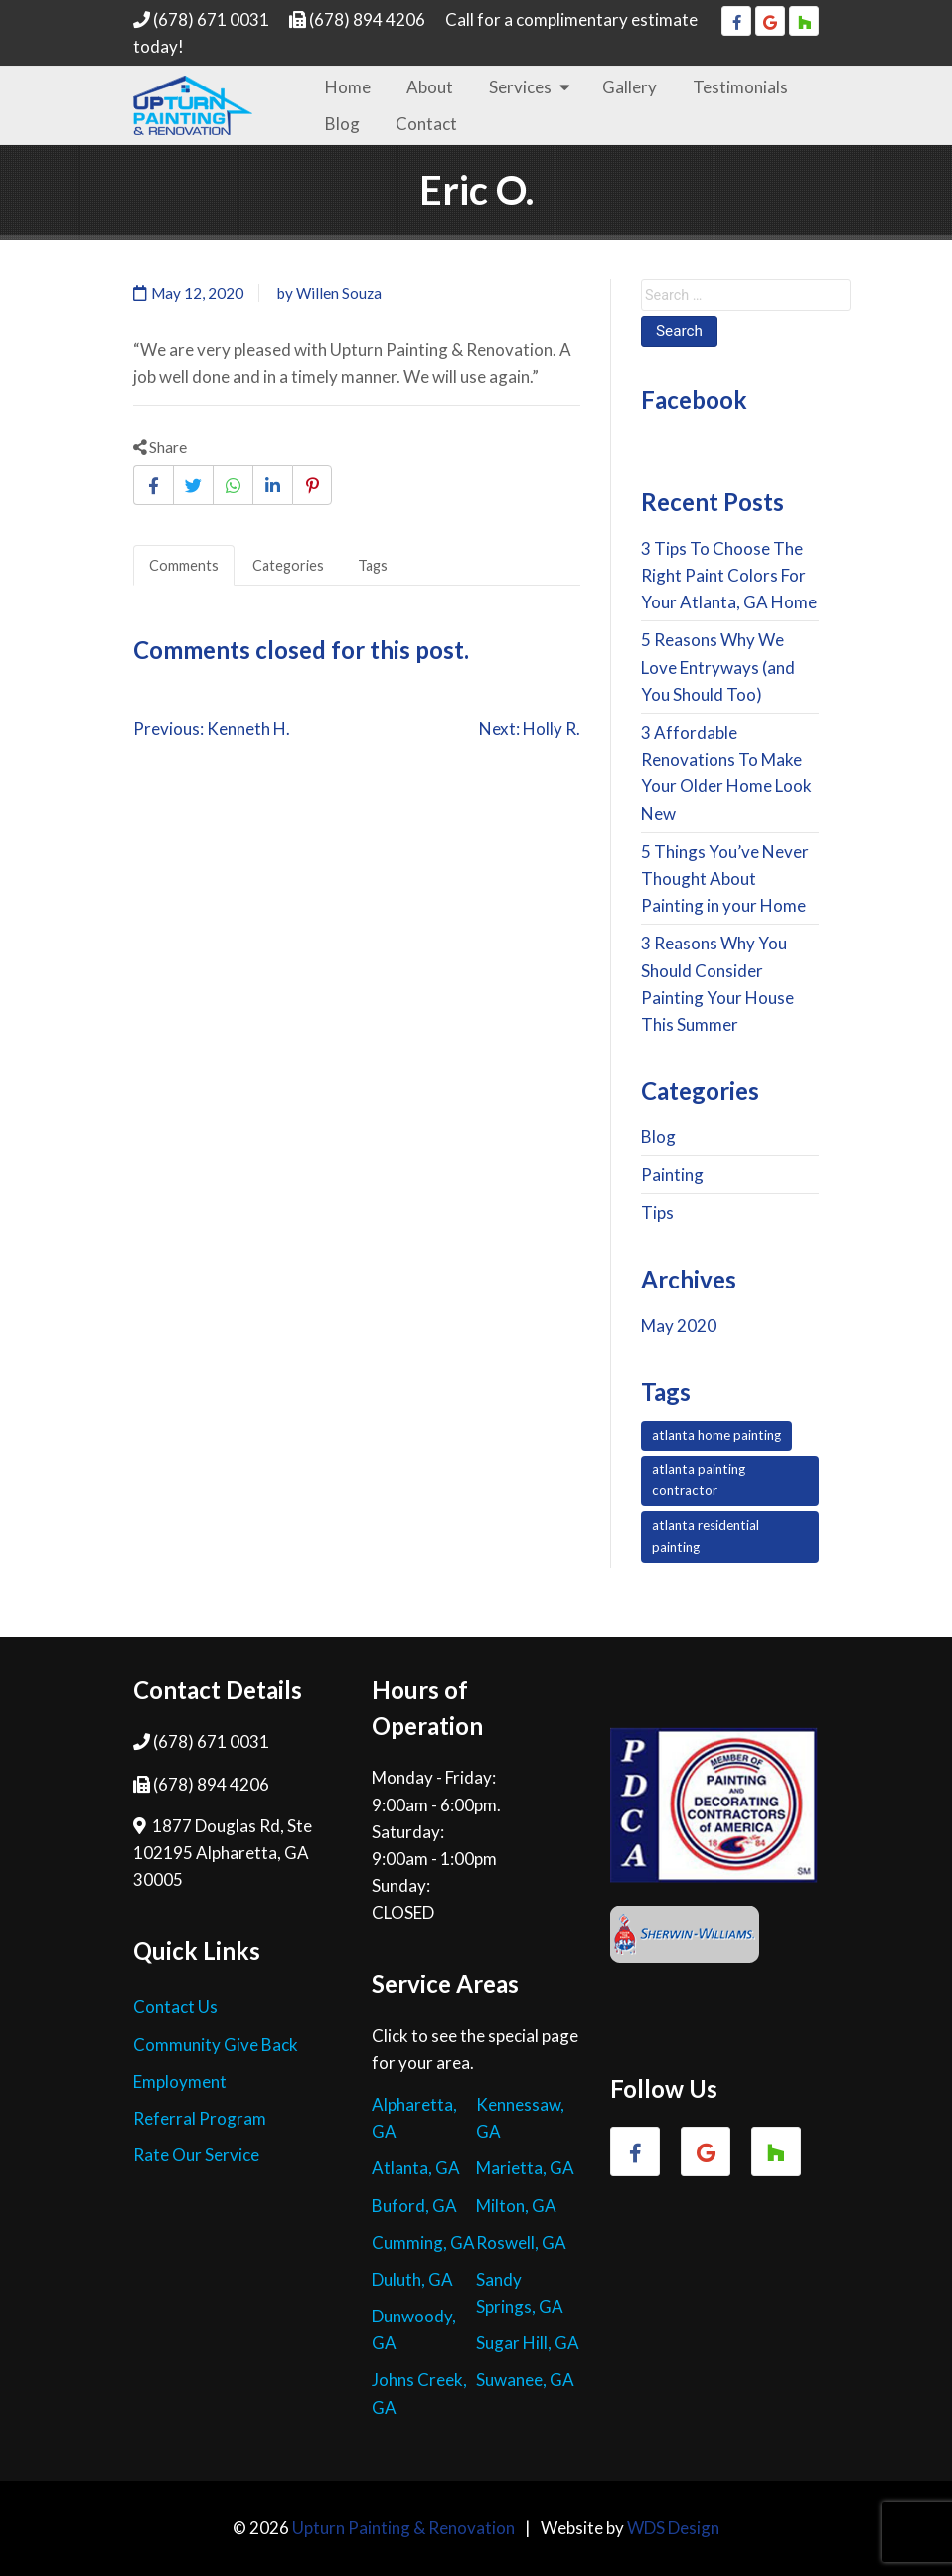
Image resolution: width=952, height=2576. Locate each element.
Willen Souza (339, 293)
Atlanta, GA (416, 2167)
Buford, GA (414, 2205)
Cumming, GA (423, 2242)
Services (520, 87)
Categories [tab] (288, 565)
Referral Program (199, 2118)
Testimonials (740, 87)
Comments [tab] (184, 565)
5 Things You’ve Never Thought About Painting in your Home (725, 878)
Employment (180, 2081)
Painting (672, 1174)
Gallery (629, 87)
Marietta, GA (525, 2167)
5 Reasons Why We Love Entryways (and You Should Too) (718, 666)
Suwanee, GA (525, 2379)
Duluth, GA (412, 2279)
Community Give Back (215, 2044)
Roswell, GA (521, 2242)
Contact (426, 123)
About (429, 87)
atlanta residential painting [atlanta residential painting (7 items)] (705, 1536)
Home (348, 87)
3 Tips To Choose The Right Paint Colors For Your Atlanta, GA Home (729, 575)
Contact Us (175, 2006)
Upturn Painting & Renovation (403, 2527)
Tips (657, 1212)
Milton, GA (516, 2205)
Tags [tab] (373, 565)
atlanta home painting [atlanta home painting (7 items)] (716, 1435)
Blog (342, 123)
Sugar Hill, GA (527, 2342)
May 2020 (678, 1325)
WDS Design (673, 2527)
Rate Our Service (196, 2155)
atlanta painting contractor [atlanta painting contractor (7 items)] (698, 1480)
